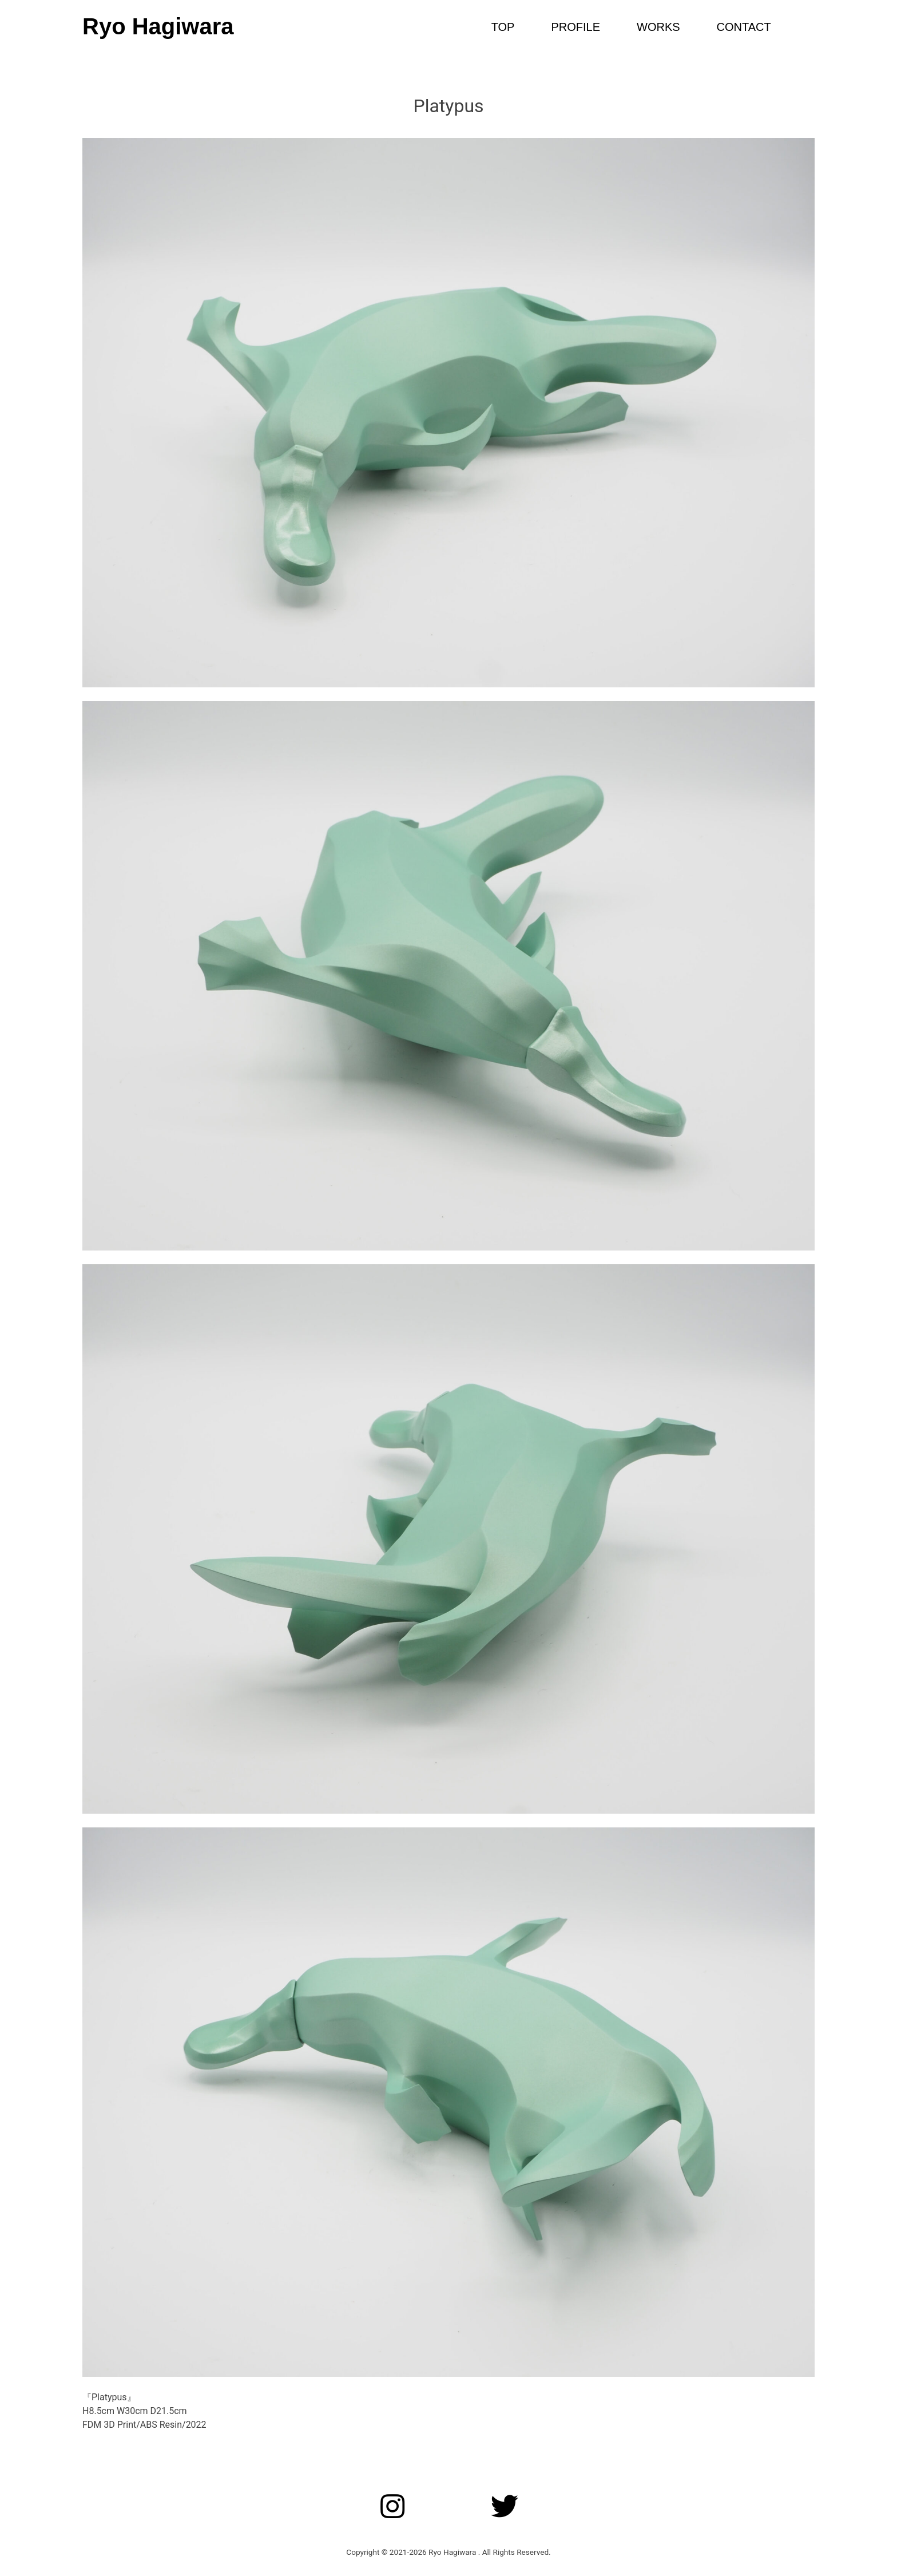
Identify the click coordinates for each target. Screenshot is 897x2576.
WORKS (658, 27)
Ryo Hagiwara (158, 26)
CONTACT (744, 27)
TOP (503, 27)
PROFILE (575, 27)
